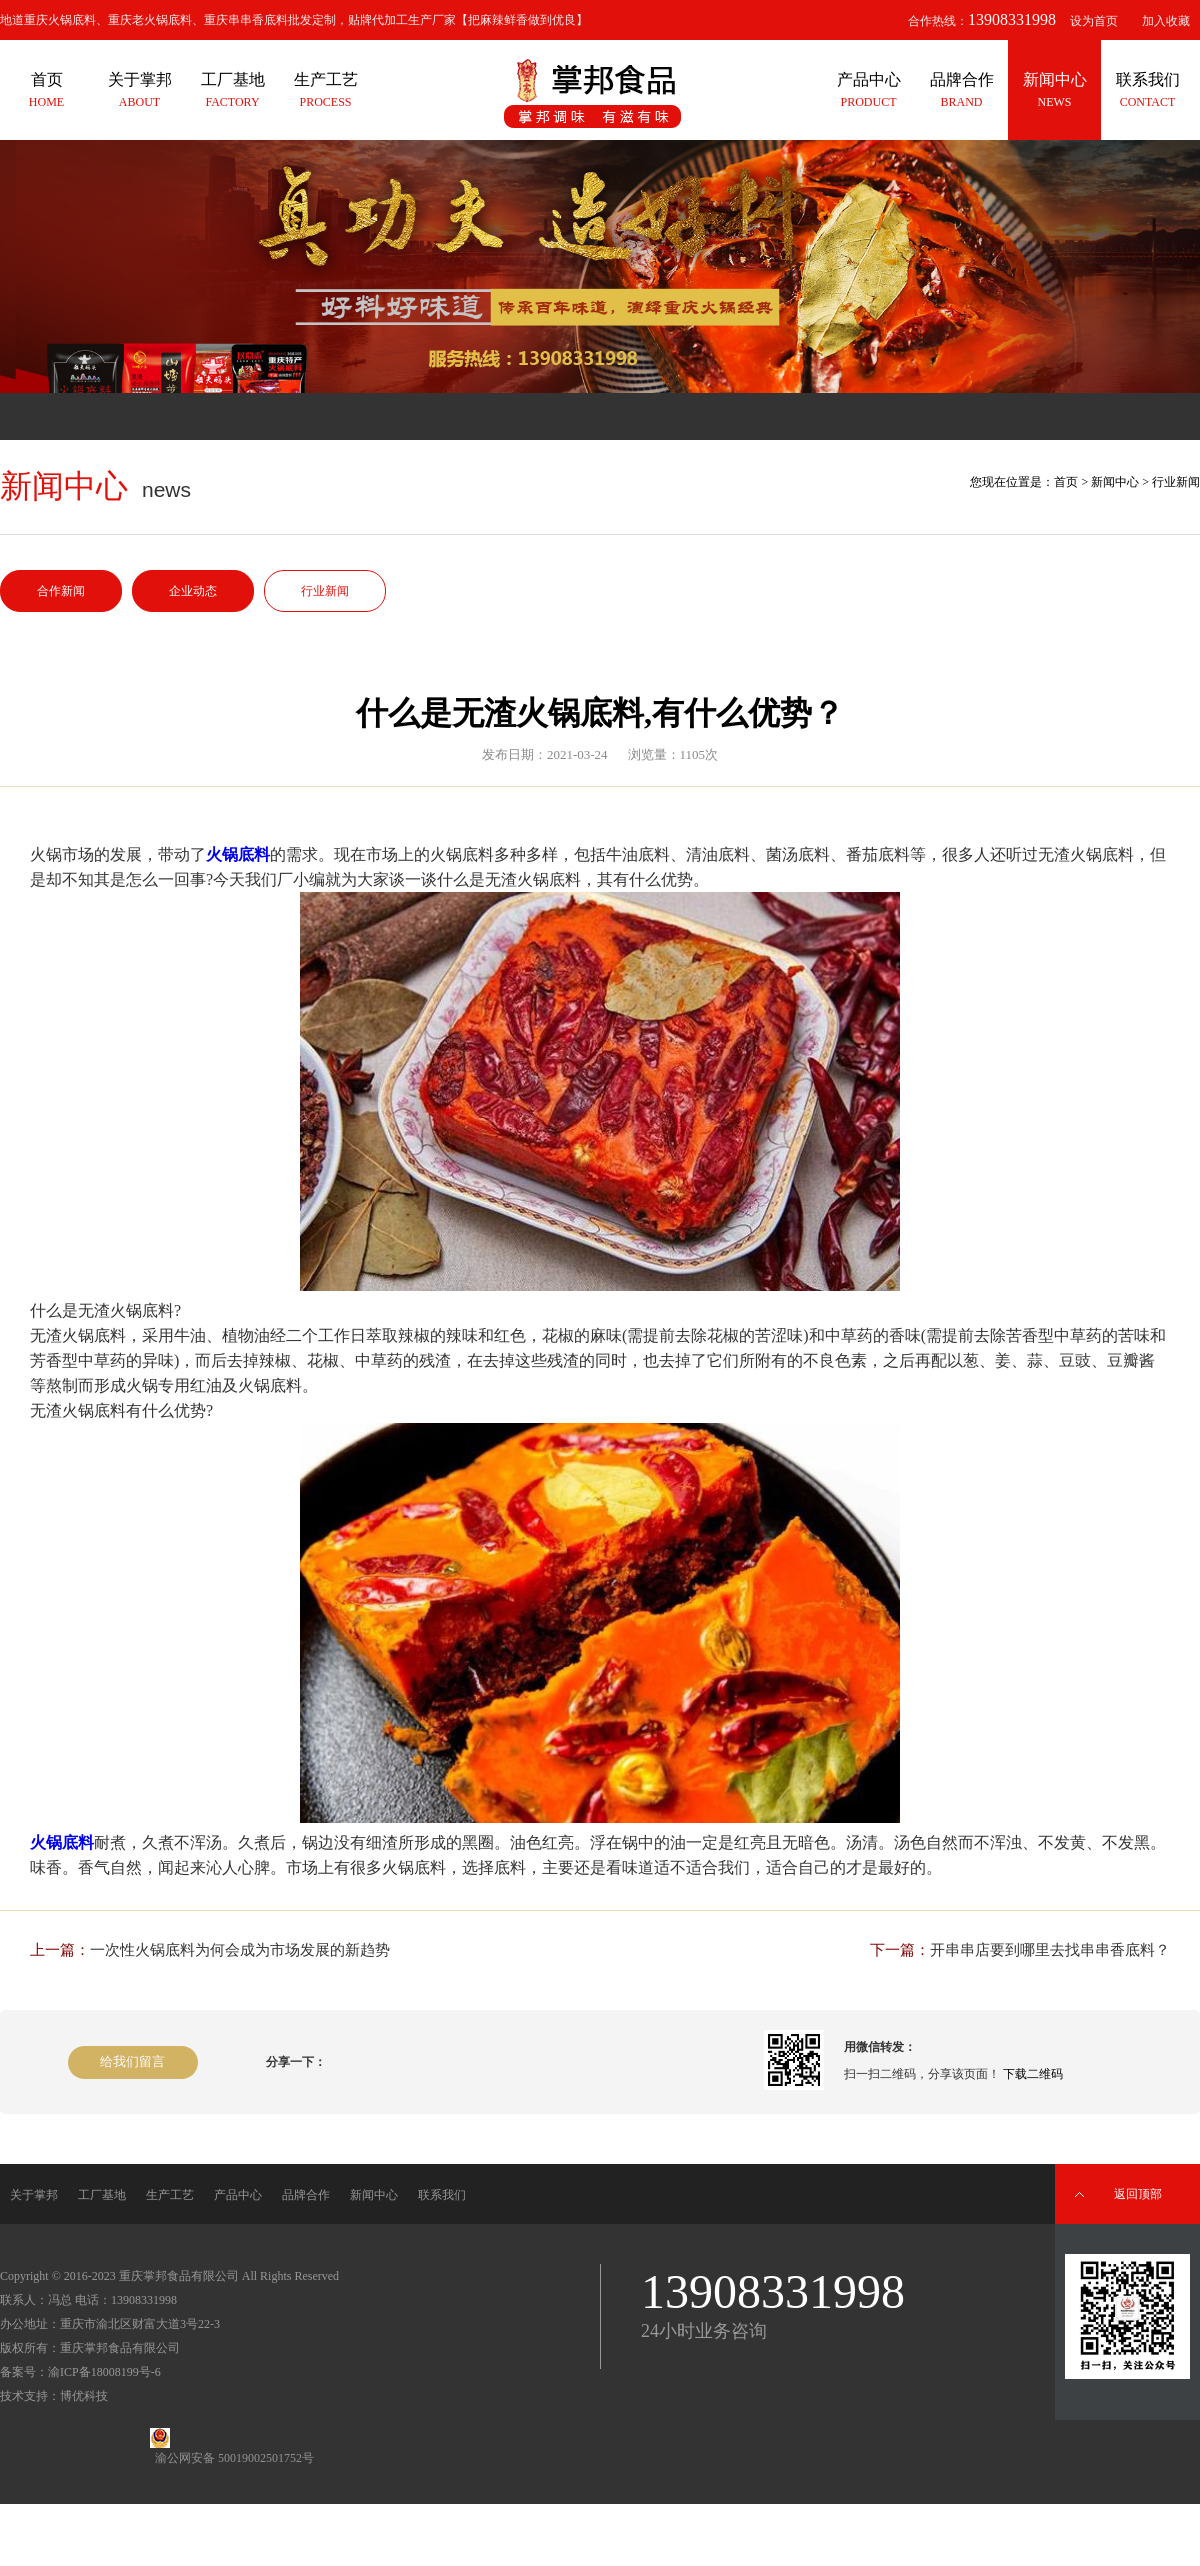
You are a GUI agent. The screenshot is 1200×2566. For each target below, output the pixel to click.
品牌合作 (306, 2195)
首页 (1066, 482)
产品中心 (238, 2195)
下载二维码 (1033, 2074)
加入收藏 (1166, 21)
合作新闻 (61, 591)
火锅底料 (238, 854)
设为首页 (1094, 21)
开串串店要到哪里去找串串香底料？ (1050, 1950)
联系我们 (442, 2195)
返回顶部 (1138, 2194)
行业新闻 (325, 591)
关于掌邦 (34, 2195)
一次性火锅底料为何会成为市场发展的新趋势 (240, 1950)
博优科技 (84, 2396)
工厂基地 (102, 2195)
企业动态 (193, 591)
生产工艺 (170, 2195)
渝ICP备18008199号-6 (104, 2372)
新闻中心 (1115, 482)
